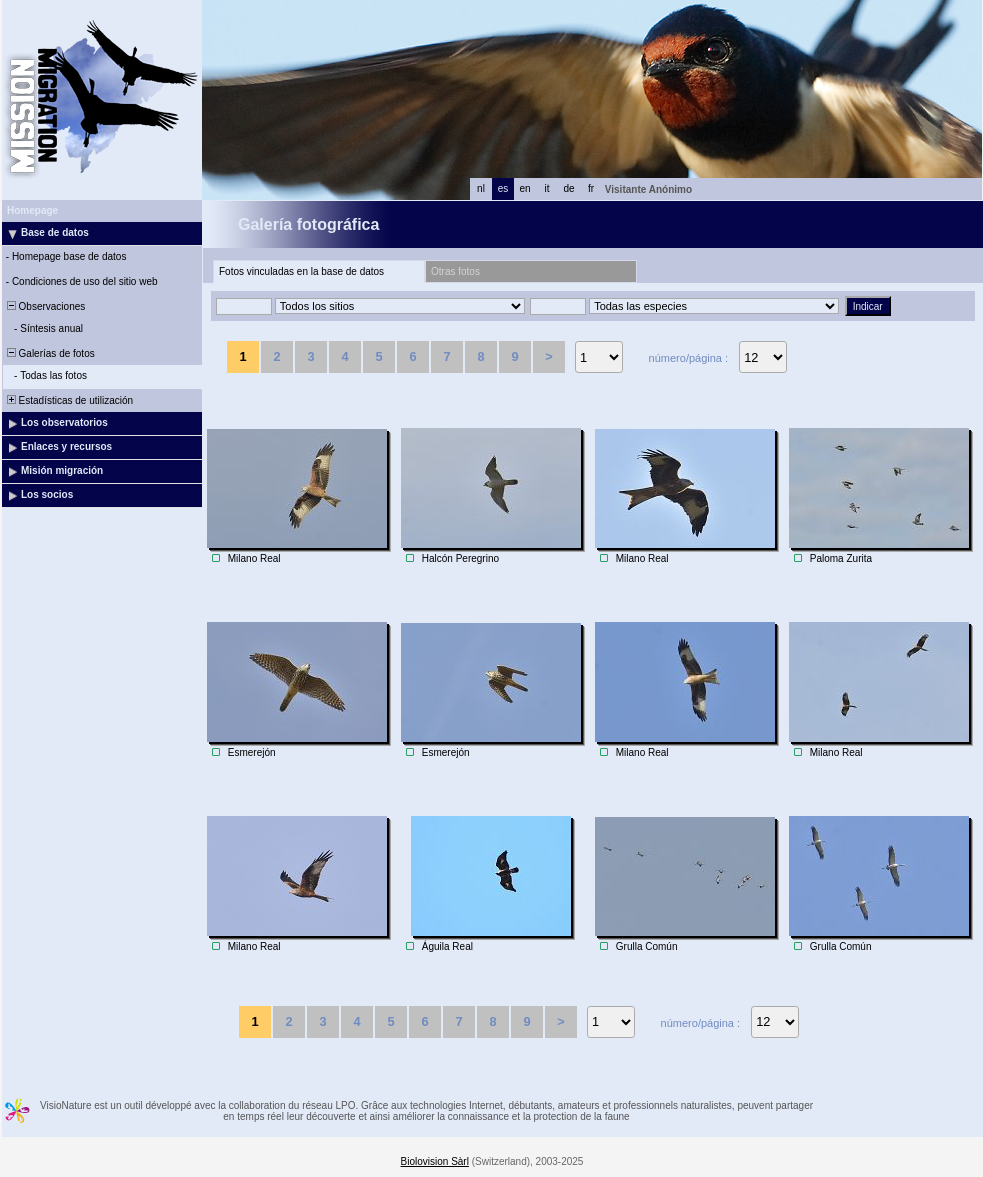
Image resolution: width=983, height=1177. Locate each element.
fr (591, 188)
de (568, 188)
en (524, 188)
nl (481, 188)
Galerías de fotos (49, 353)
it (547, 188)
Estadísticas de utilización (68, 400)
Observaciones (44, 306)
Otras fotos (455, 271)
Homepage (32, 210)
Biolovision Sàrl (435, 1161)
